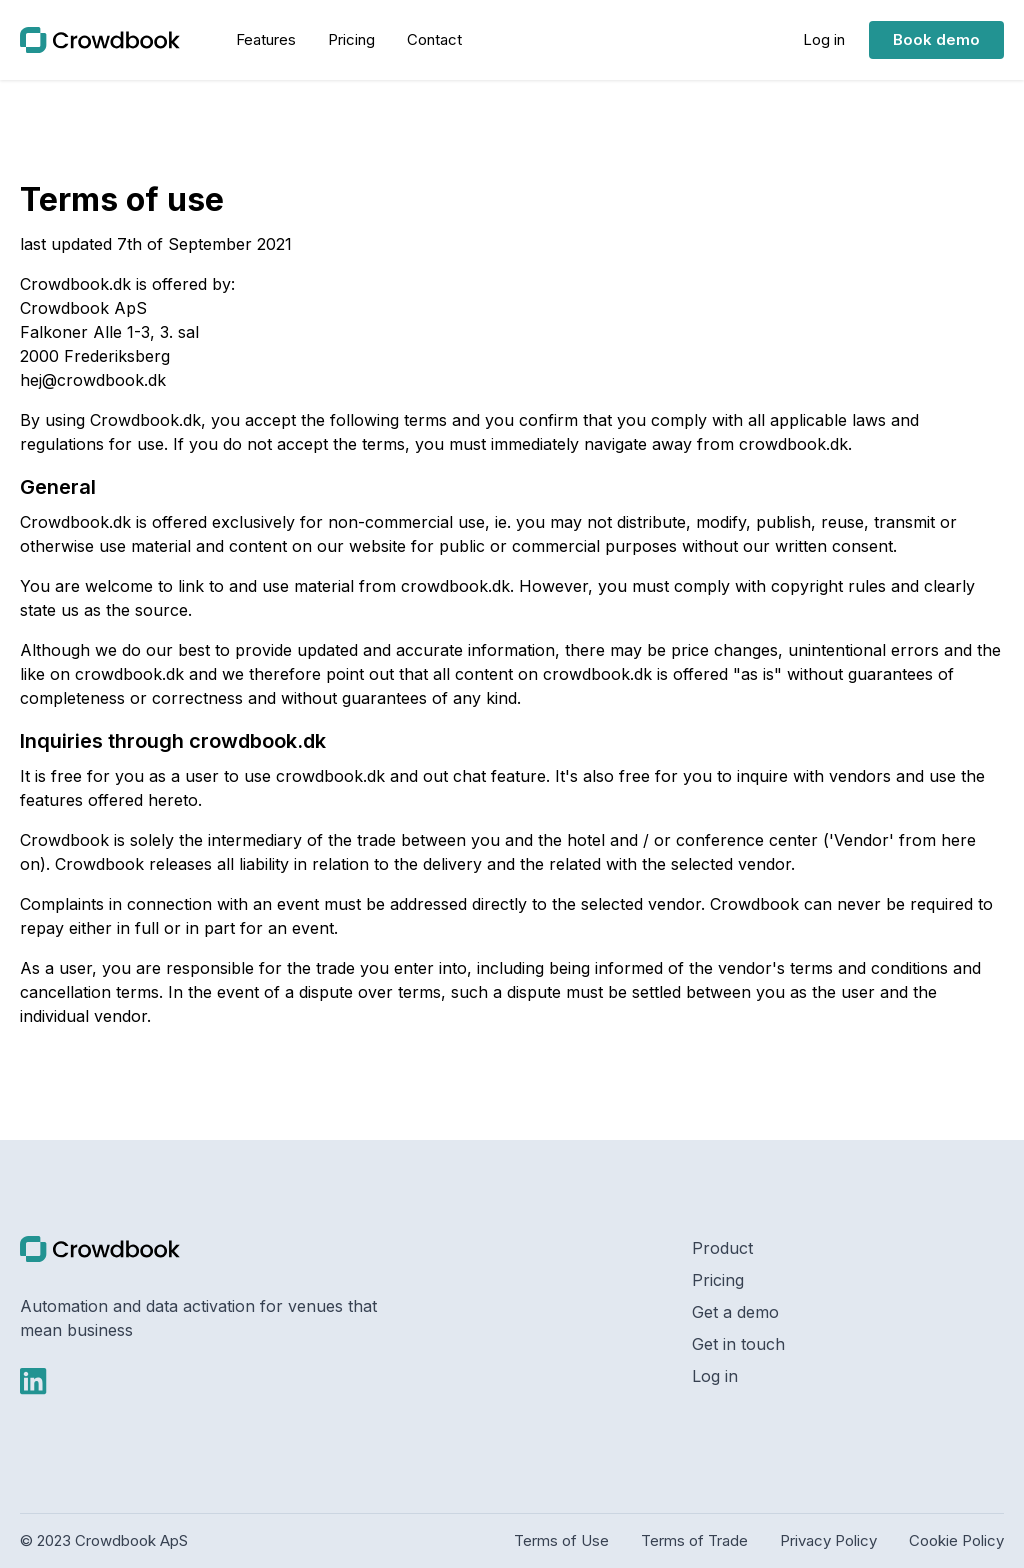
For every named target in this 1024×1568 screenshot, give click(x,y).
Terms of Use (561, 1540)
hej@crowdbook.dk (93, 380)
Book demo (936, 39)
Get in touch (738, 1344)
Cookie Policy (956, 1540)
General (58, 487)
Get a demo (735, 1312)
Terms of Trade (694, 1540)
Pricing (718, 1280)
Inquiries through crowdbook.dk (173, 741)
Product (722, 1248)
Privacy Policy (828, 1540)
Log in (715, 1376)
